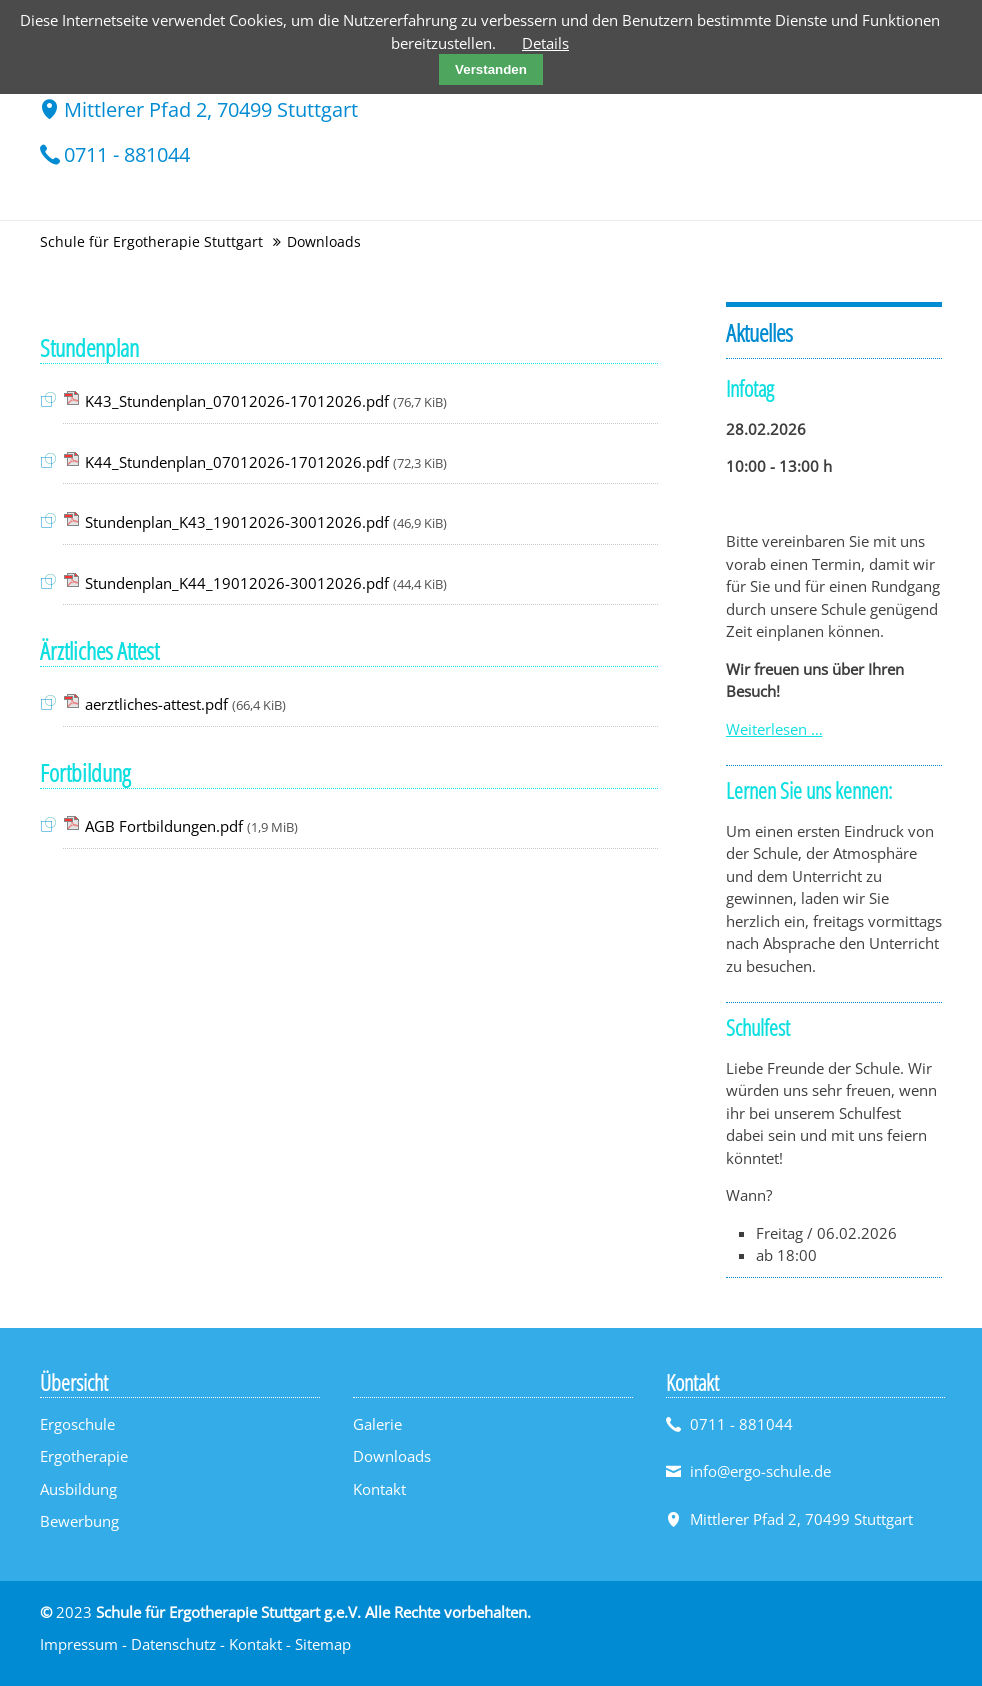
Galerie (377, 1424)
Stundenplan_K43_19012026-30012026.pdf (266, 522)
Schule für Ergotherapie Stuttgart (151, 241)
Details (545, 43)
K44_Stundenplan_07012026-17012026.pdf (266, 462)
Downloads (392, 1456)
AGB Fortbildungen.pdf (191, 826)
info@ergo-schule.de (760, 1471)
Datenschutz (173, 1644)
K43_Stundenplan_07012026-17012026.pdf (266, 401)
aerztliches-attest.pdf (185, 704)
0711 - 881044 (127, 154)
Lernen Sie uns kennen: (809, 790)
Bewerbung (79, 1521)
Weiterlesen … (774, 729)
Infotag (750, 388)
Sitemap (323, 1644)
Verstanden (491, 69)
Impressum (79, 1644)
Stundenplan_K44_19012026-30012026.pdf (266, 583)
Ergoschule (77, 1424)
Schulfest (758, 1027)
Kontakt (379, 1489)
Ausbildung (78, 1489)
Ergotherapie (84, 1456)
